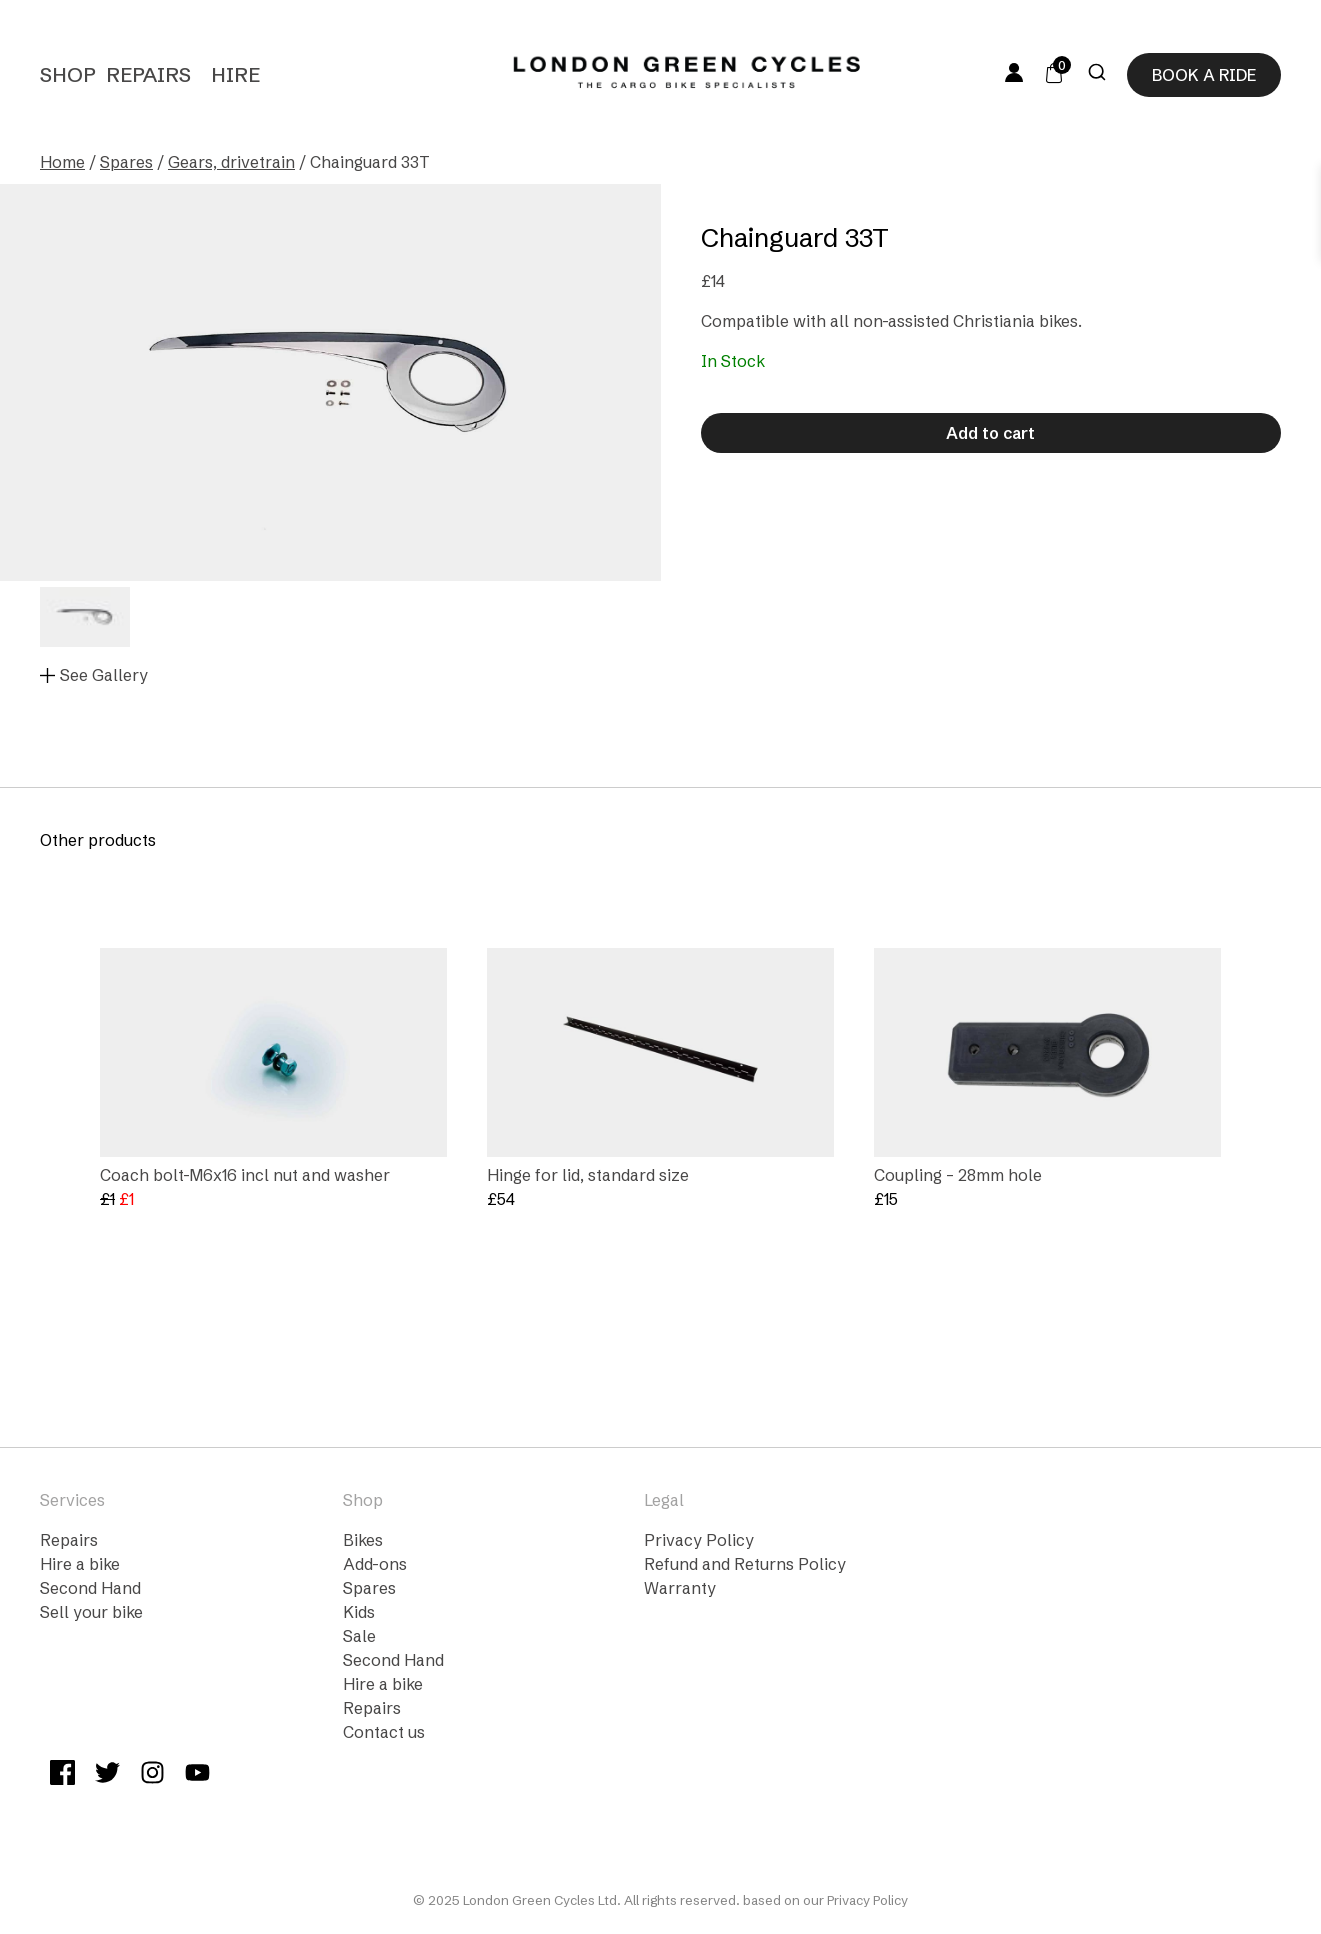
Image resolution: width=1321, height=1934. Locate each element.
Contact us (384, 1732)
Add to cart (990, 433)
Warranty (680, 1588)
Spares (126, 162)
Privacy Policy (699, 1540)
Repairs (148, 74)
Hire (235, 74)
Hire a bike (80, 1564)
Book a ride (1204, 75)
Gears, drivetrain (231, 162)
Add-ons (375, 1564)
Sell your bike (91, 1612)
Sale (359, 1636)
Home (62, 162)
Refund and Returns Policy (745, 1564)
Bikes (363, 1540)
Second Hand (90, 1588)
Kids (359, 1612)
